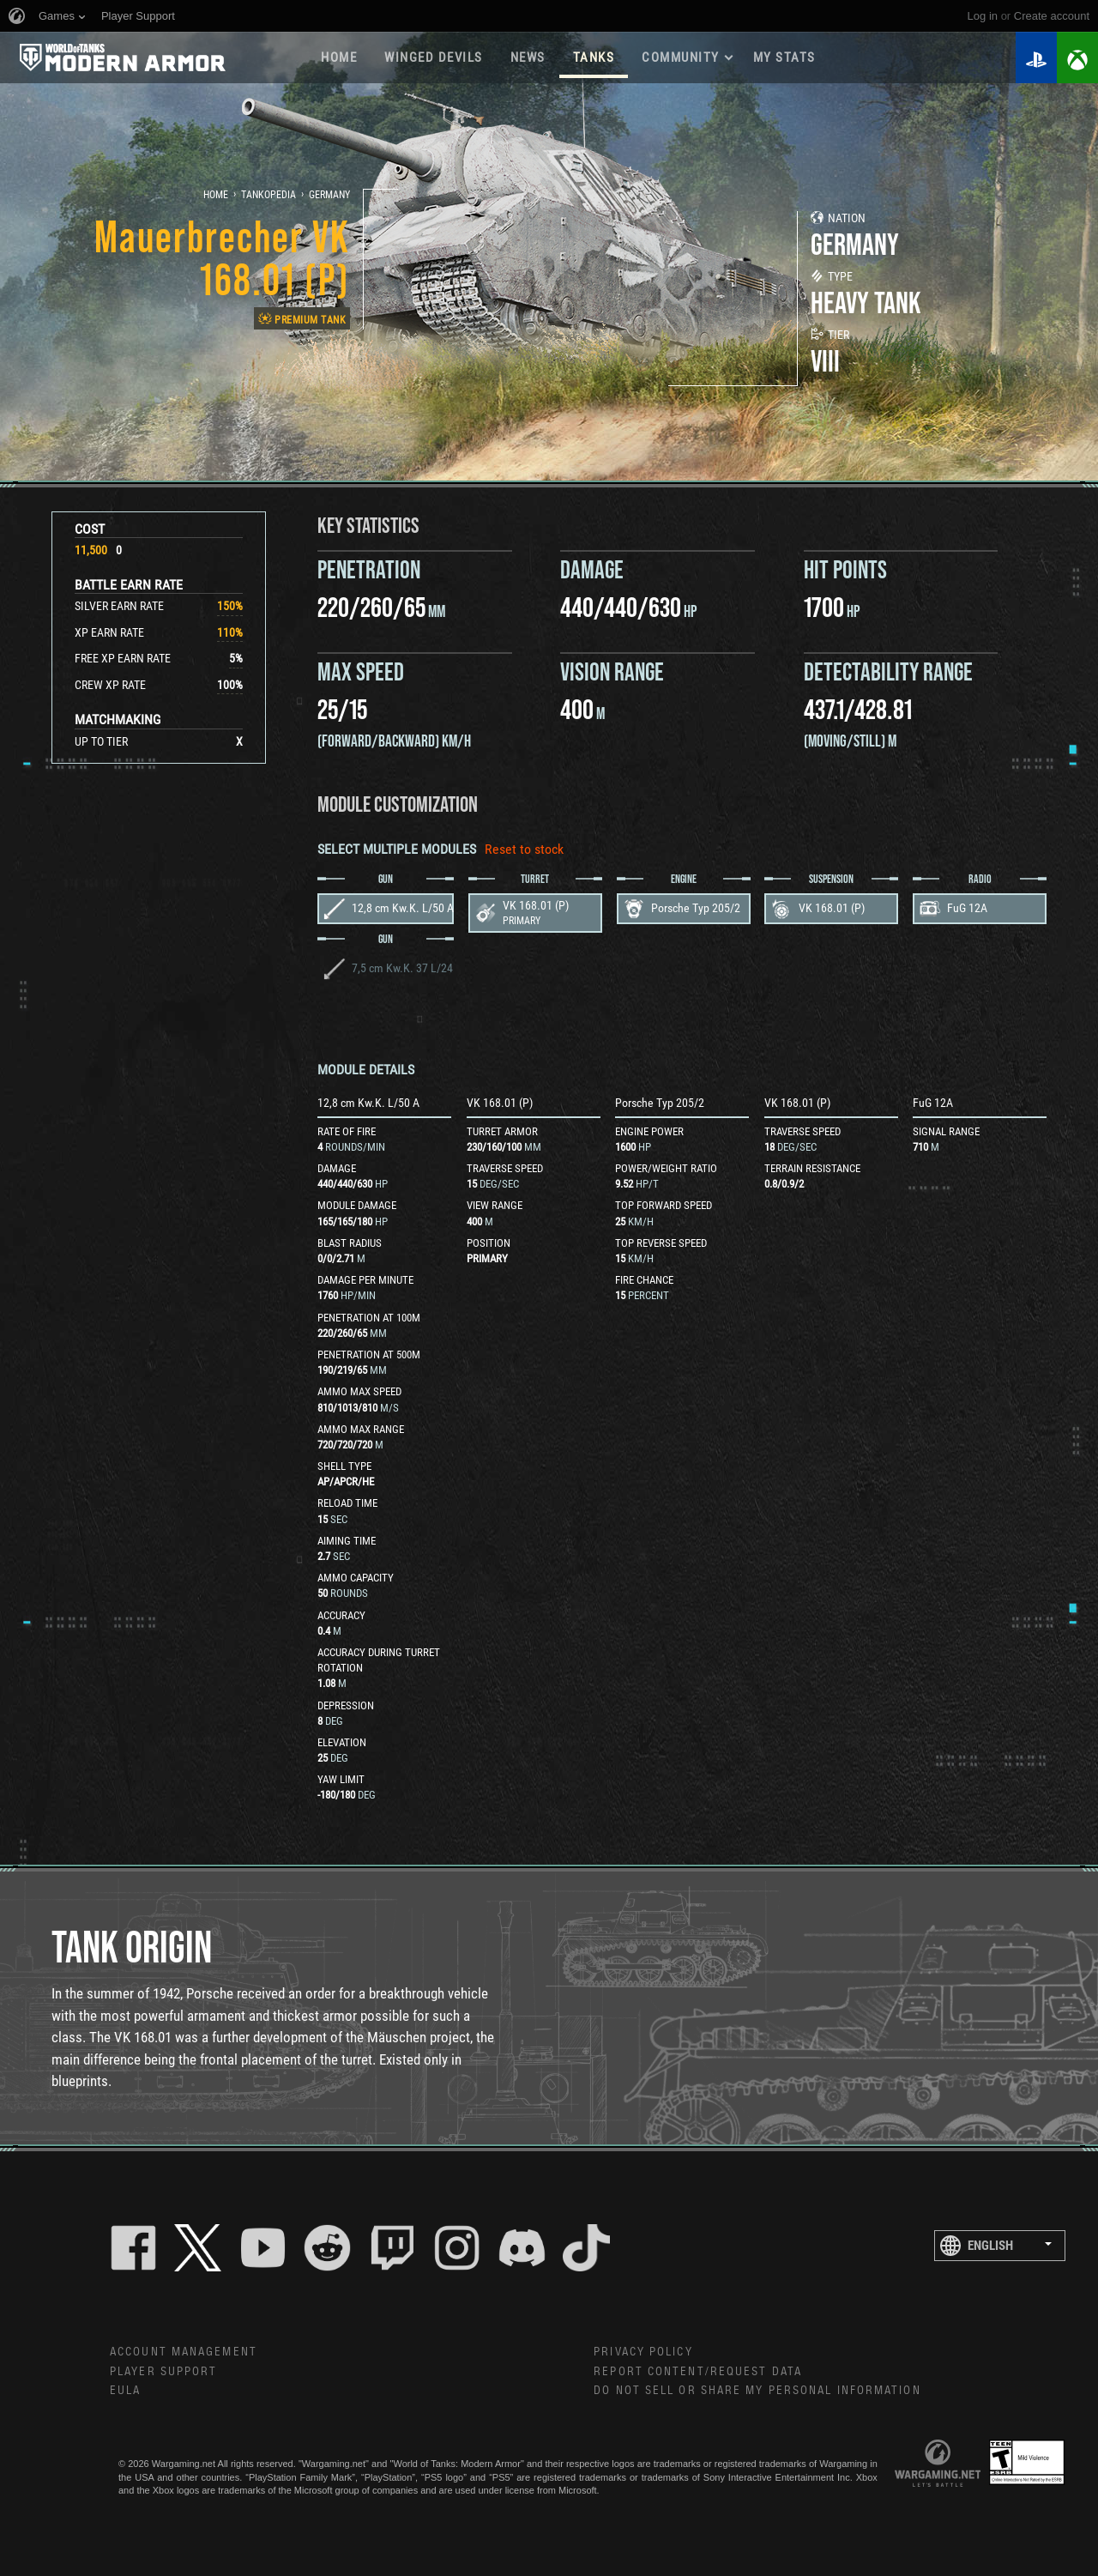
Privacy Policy (643, 2352)
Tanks (594, 57)
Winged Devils (433, 57)
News (528, 57)
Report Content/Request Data (698, 2372)
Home (339, 57)
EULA (125, 2391)
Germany (329, 195)
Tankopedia (268, 195)
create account (1051, 15)
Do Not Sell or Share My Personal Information (757, 2391)
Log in (983, 15)
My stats (784, 57)
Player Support (163, 2372)
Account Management (183, 2352)
